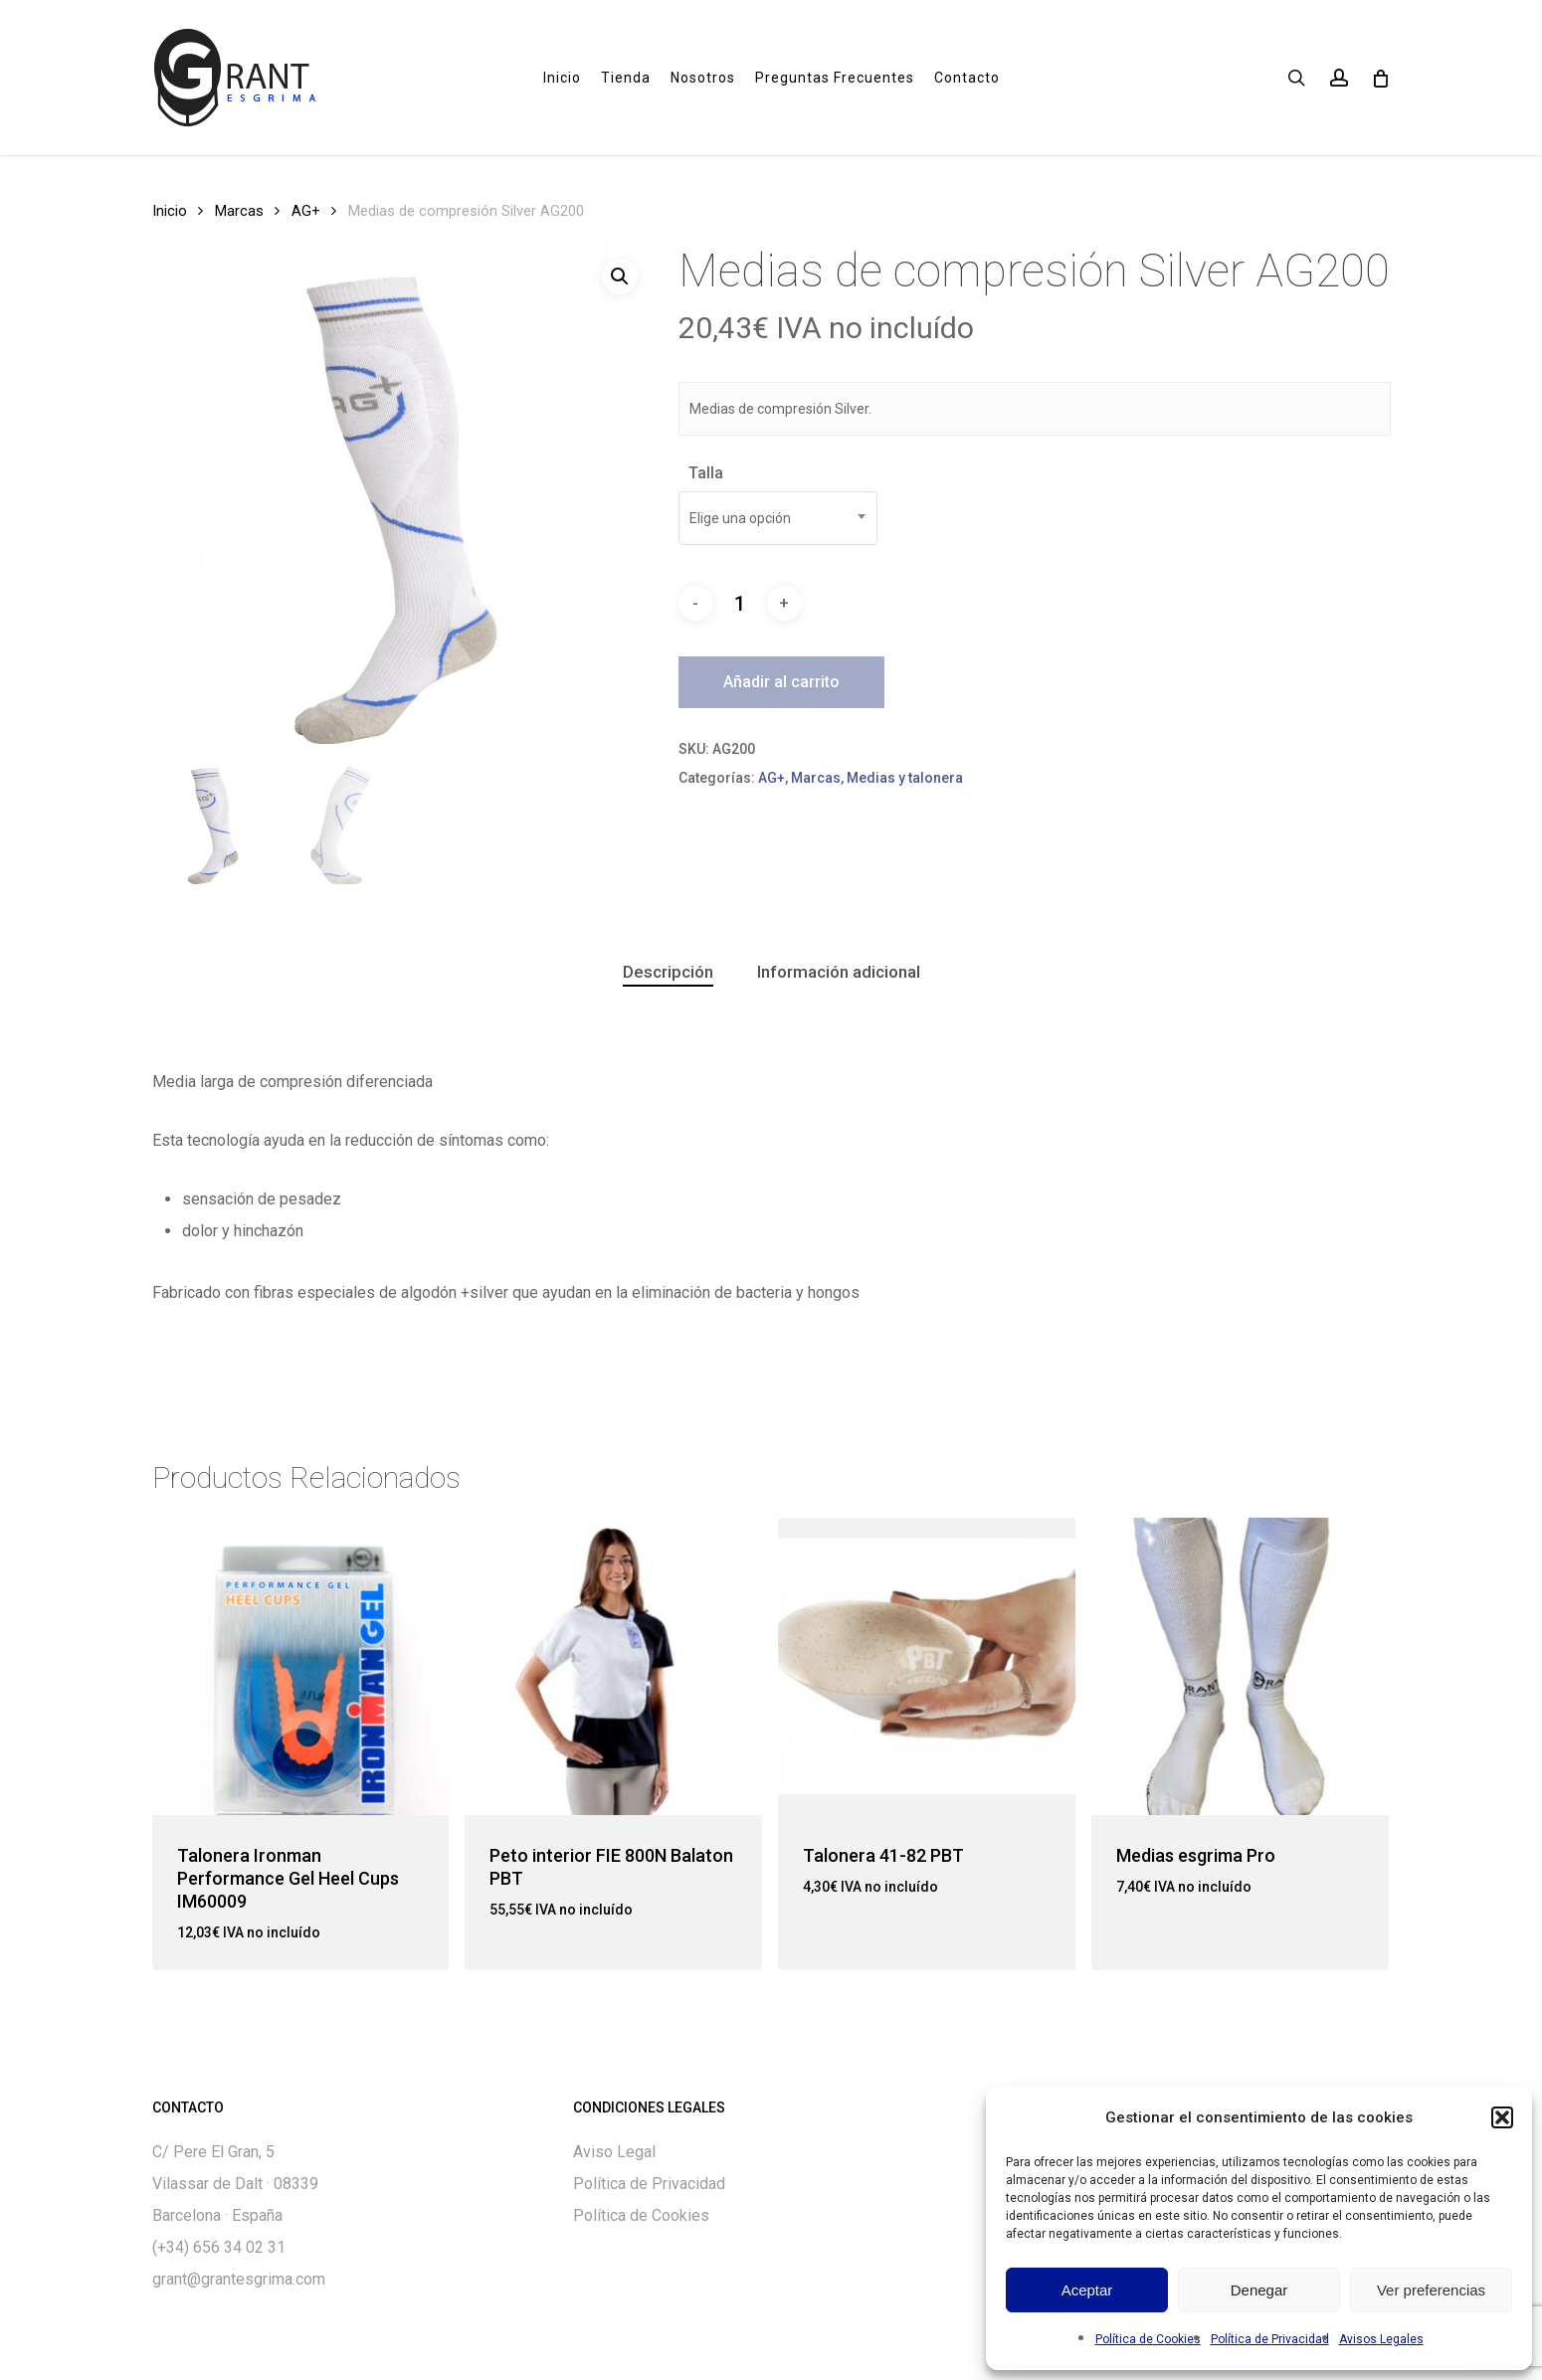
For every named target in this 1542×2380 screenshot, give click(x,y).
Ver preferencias (1431, 2290)
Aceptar (1087, 2290)
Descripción (668, 972)
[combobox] (777, 518)
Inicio (169, 211)
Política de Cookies (1148, 2339)
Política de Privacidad (1270, 2339)
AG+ (305, 211)
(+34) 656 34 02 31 (219, 2247)
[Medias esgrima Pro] (1240, 1666)
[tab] (668, 972)
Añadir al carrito (781, 681)
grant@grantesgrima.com (238, 2279)
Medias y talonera (905, 778)
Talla (705, 472)
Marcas (239, 211)
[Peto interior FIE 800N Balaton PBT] (613, 1666)
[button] (1502, 2117)
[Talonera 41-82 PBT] (926, 1666)
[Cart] (1380, 78)
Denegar (1259, 2290)
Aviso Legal (614, 2151)
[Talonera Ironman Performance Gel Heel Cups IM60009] (301, 1666)
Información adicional (838, 972)
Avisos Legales (1381, 2339)
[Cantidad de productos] (740, 604)
